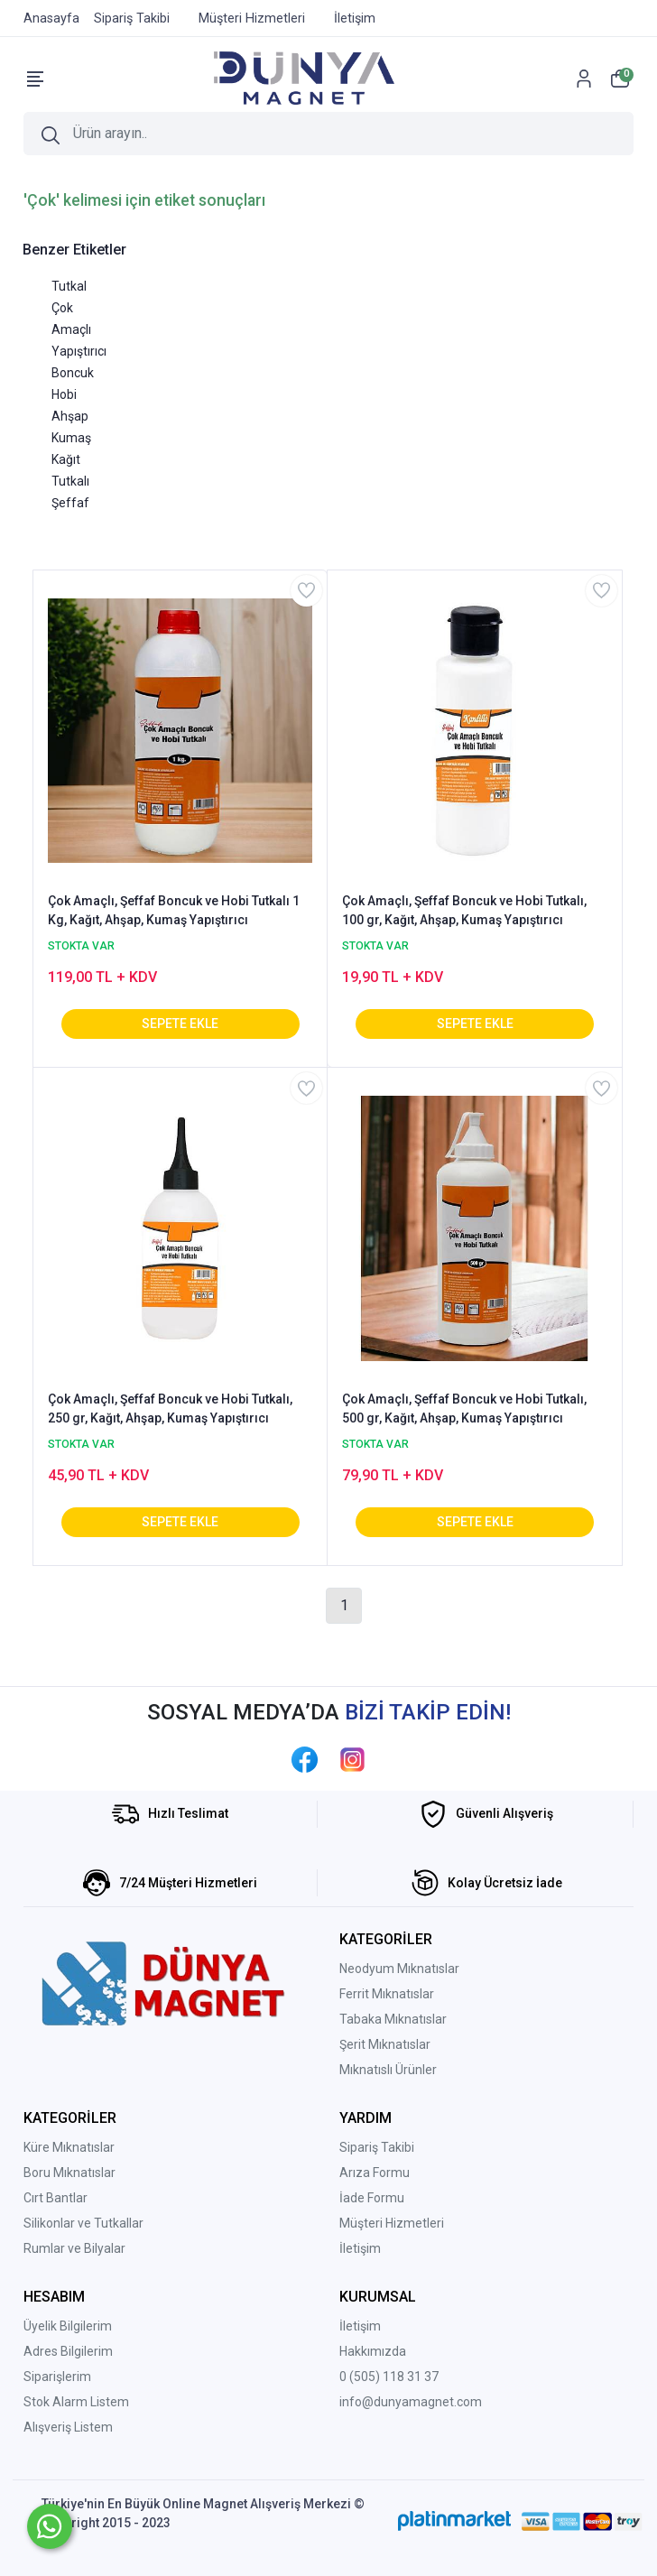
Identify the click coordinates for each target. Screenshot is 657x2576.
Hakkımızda (372, 2351)
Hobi (64, 394)
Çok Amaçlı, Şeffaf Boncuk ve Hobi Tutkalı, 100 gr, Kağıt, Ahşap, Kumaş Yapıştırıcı (464, 910)
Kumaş (71, 438)
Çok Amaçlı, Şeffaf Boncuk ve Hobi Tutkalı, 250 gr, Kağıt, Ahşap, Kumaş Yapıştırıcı (170, 1408)
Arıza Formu (374, 2172)
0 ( (346, 2376)
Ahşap (69, 416)
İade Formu (371, 2198)
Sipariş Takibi (376, 2147)
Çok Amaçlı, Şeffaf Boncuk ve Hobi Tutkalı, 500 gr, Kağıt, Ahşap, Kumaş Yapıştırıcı (464, 1408)
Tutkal (69, 286)
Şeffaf (70, 503)
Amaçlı (71, 329)
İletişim (360, 2248)
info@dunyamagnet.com (410, 2402)
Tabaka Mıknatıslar (393, 2019)
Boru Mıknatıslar (69, 2172)
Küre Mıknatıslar (69, 2147)
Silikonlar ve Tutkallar (83, 2223)
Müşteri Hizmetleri (391, 2223)
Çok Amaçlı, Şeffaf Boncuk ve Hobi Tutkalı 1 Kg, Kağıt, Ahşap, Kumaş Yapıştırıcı (174, 910)
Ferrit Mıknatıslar (386, 1994)
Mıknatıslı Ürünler (388, 2069)
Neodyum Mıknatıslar (399, 1968)
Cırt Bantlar (55, 2198)
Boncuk (72, 373)
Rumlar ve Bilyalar (74, 2248)
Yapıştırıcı (78, 351)
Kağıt (65, 459)
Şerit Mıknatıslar (384, 2044)
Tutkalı (70, 481)
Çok (62, 308)
